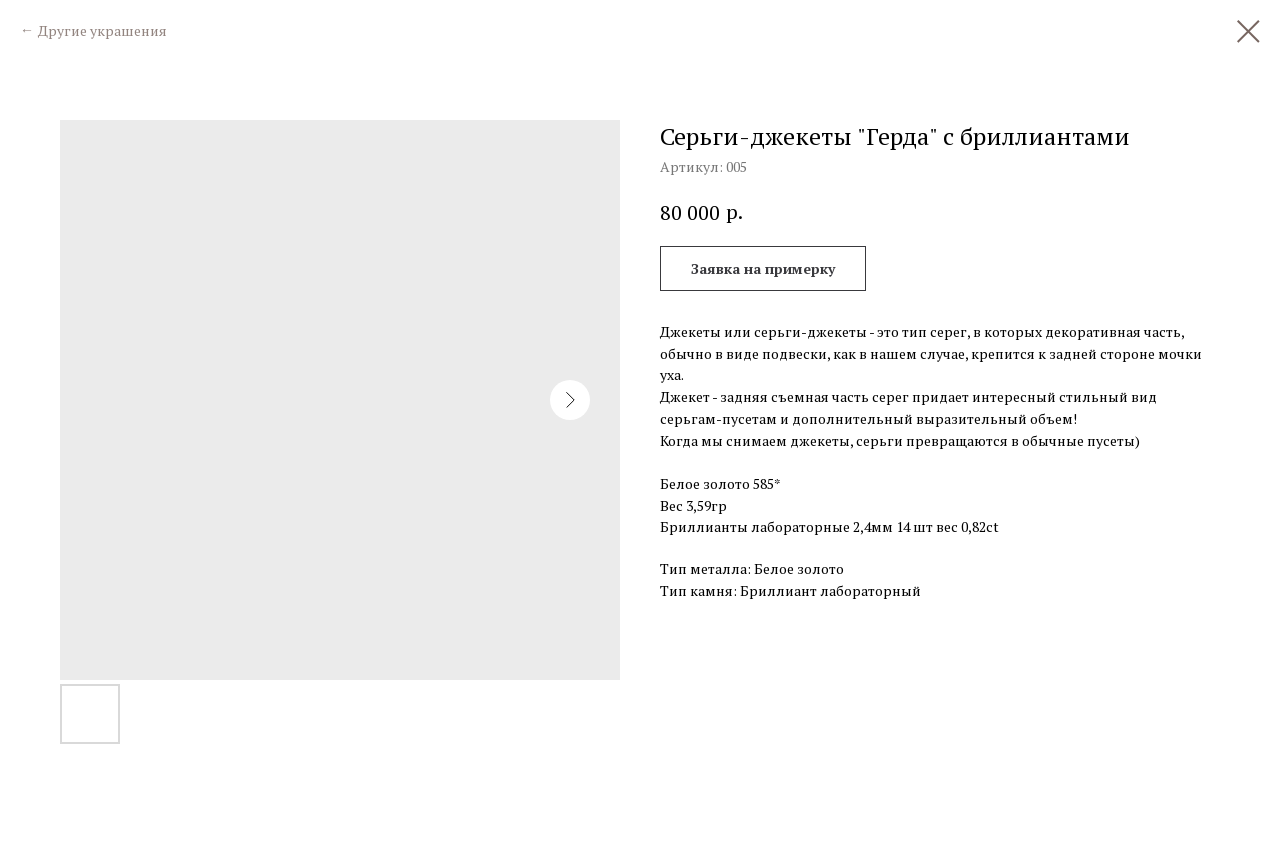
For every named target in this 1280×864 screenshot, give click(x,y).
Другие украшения (102, 30)
